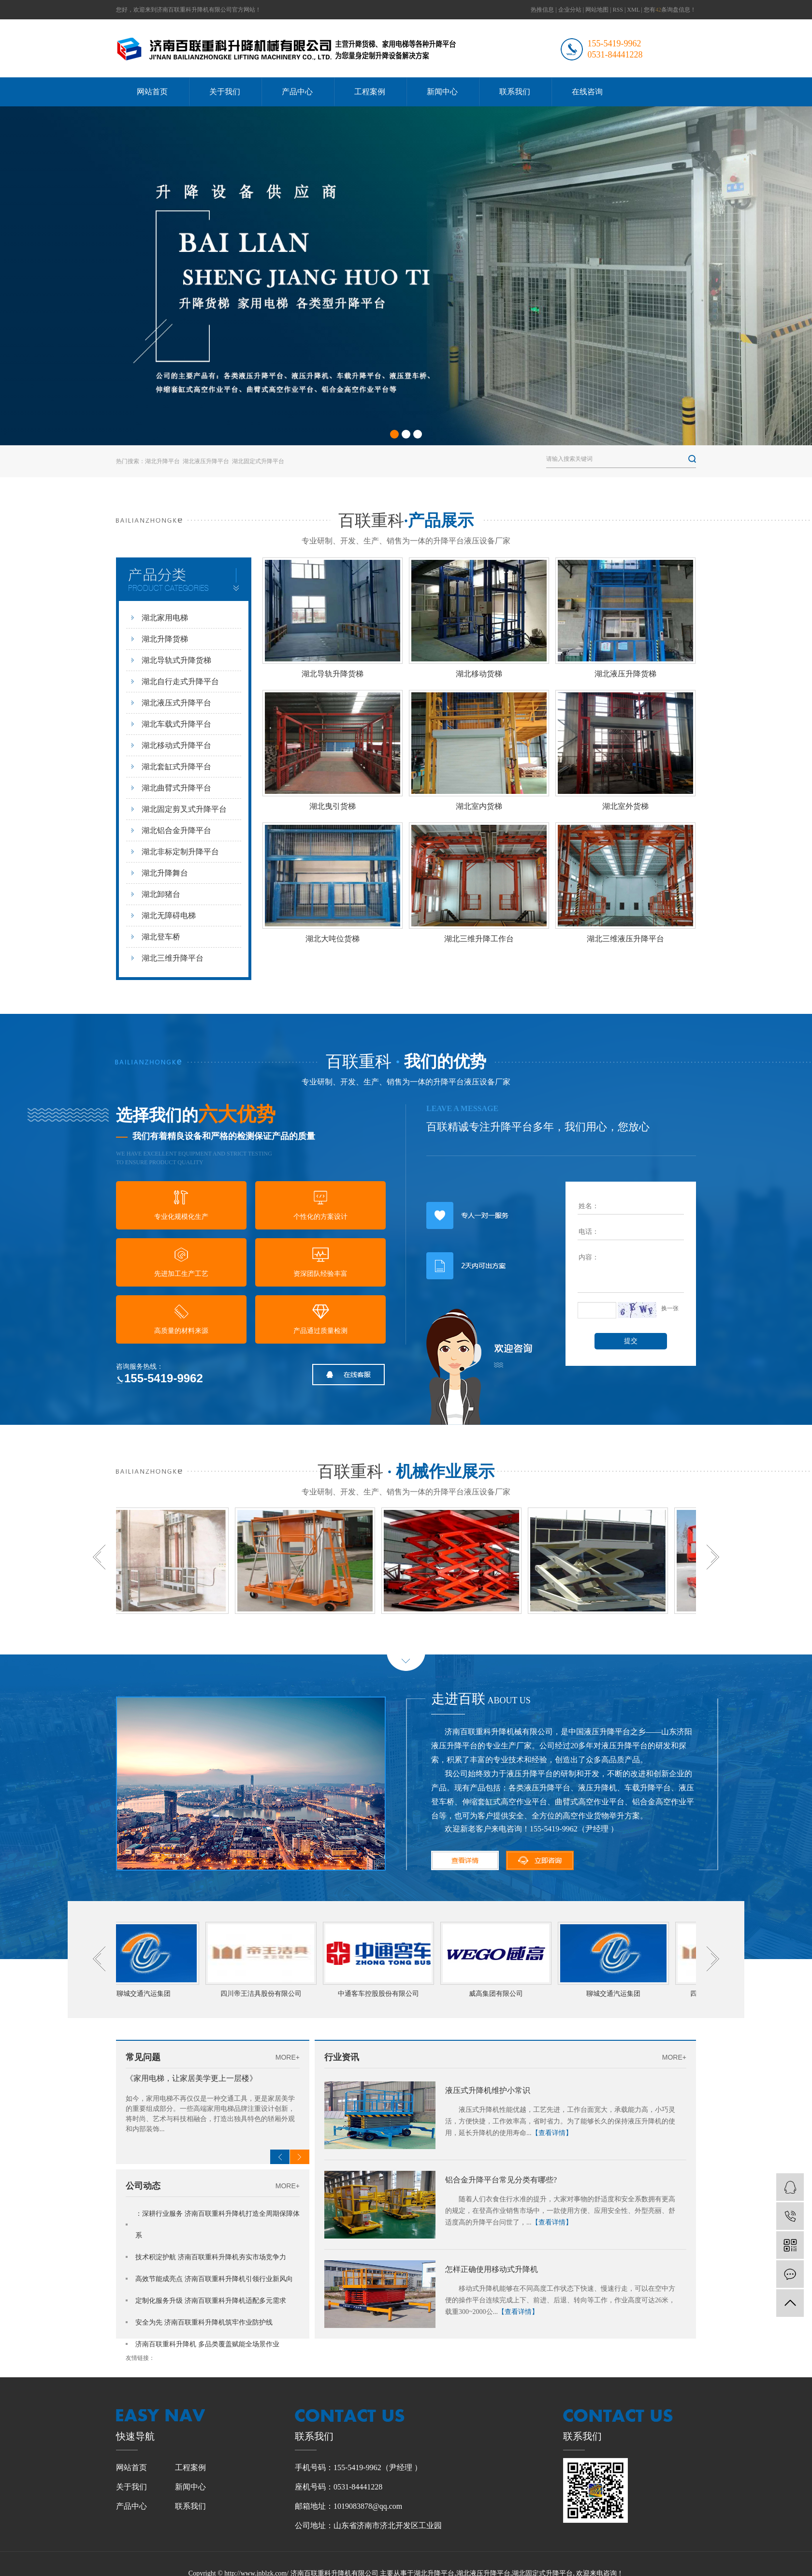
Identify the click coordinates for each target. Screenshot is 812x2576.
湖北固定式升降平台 (258, 461)
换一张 (670, 1308)
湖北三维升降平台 (172, 958)
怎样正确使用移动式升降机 (491, 2269)
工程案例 (369, 92)
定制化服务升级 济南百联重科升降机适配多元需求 (210, 2300)
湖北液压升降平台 (206, 461)
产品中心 (297, 92)
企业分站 (569, 9)
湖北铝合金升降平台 (176, 830)
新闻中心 (442, 92)
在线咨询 (587, 92)
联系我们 (514, 92)
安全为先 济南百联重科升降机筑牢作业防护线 (204, 2322)
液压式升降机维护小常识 (487, 2090)
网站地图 (597, 9)
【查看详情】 (552, 2133)
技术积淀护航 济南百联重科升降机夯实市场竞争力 (210, 2257)
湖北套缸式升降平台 (176, 766)
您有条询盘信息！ (670, 9)
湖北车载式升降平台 (176, 724)
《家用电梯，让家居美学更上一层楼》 (191, 2078)
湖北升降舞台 (165, 873)
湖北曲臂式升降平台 (176, 788)
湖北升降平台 (162, 461)
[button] (394, 434)
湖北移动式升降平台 (176, 745)
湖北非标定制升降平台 (180, 852)
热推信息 (542, 9)
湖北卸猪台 (161, 894)
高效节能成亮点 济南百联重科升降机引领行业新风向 (214, 2279)
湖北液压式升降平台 (176, 703)
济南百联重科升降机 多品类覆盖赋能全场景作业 (207, 2344)
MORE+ (288, 2057)
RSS (618, 9)
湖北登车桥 (161, 937)
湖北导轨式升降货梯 (176, 660)
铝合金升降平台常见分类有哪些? (501, 2180)
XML (633, 9)
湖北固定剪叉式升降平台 (184, 809)
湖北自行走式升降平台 (180, 681)
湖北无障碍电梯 (169, 915)
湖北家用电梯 (165, 618)
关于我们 (224, 92)
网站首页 (152, 92)
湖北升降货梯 (165, 639)
